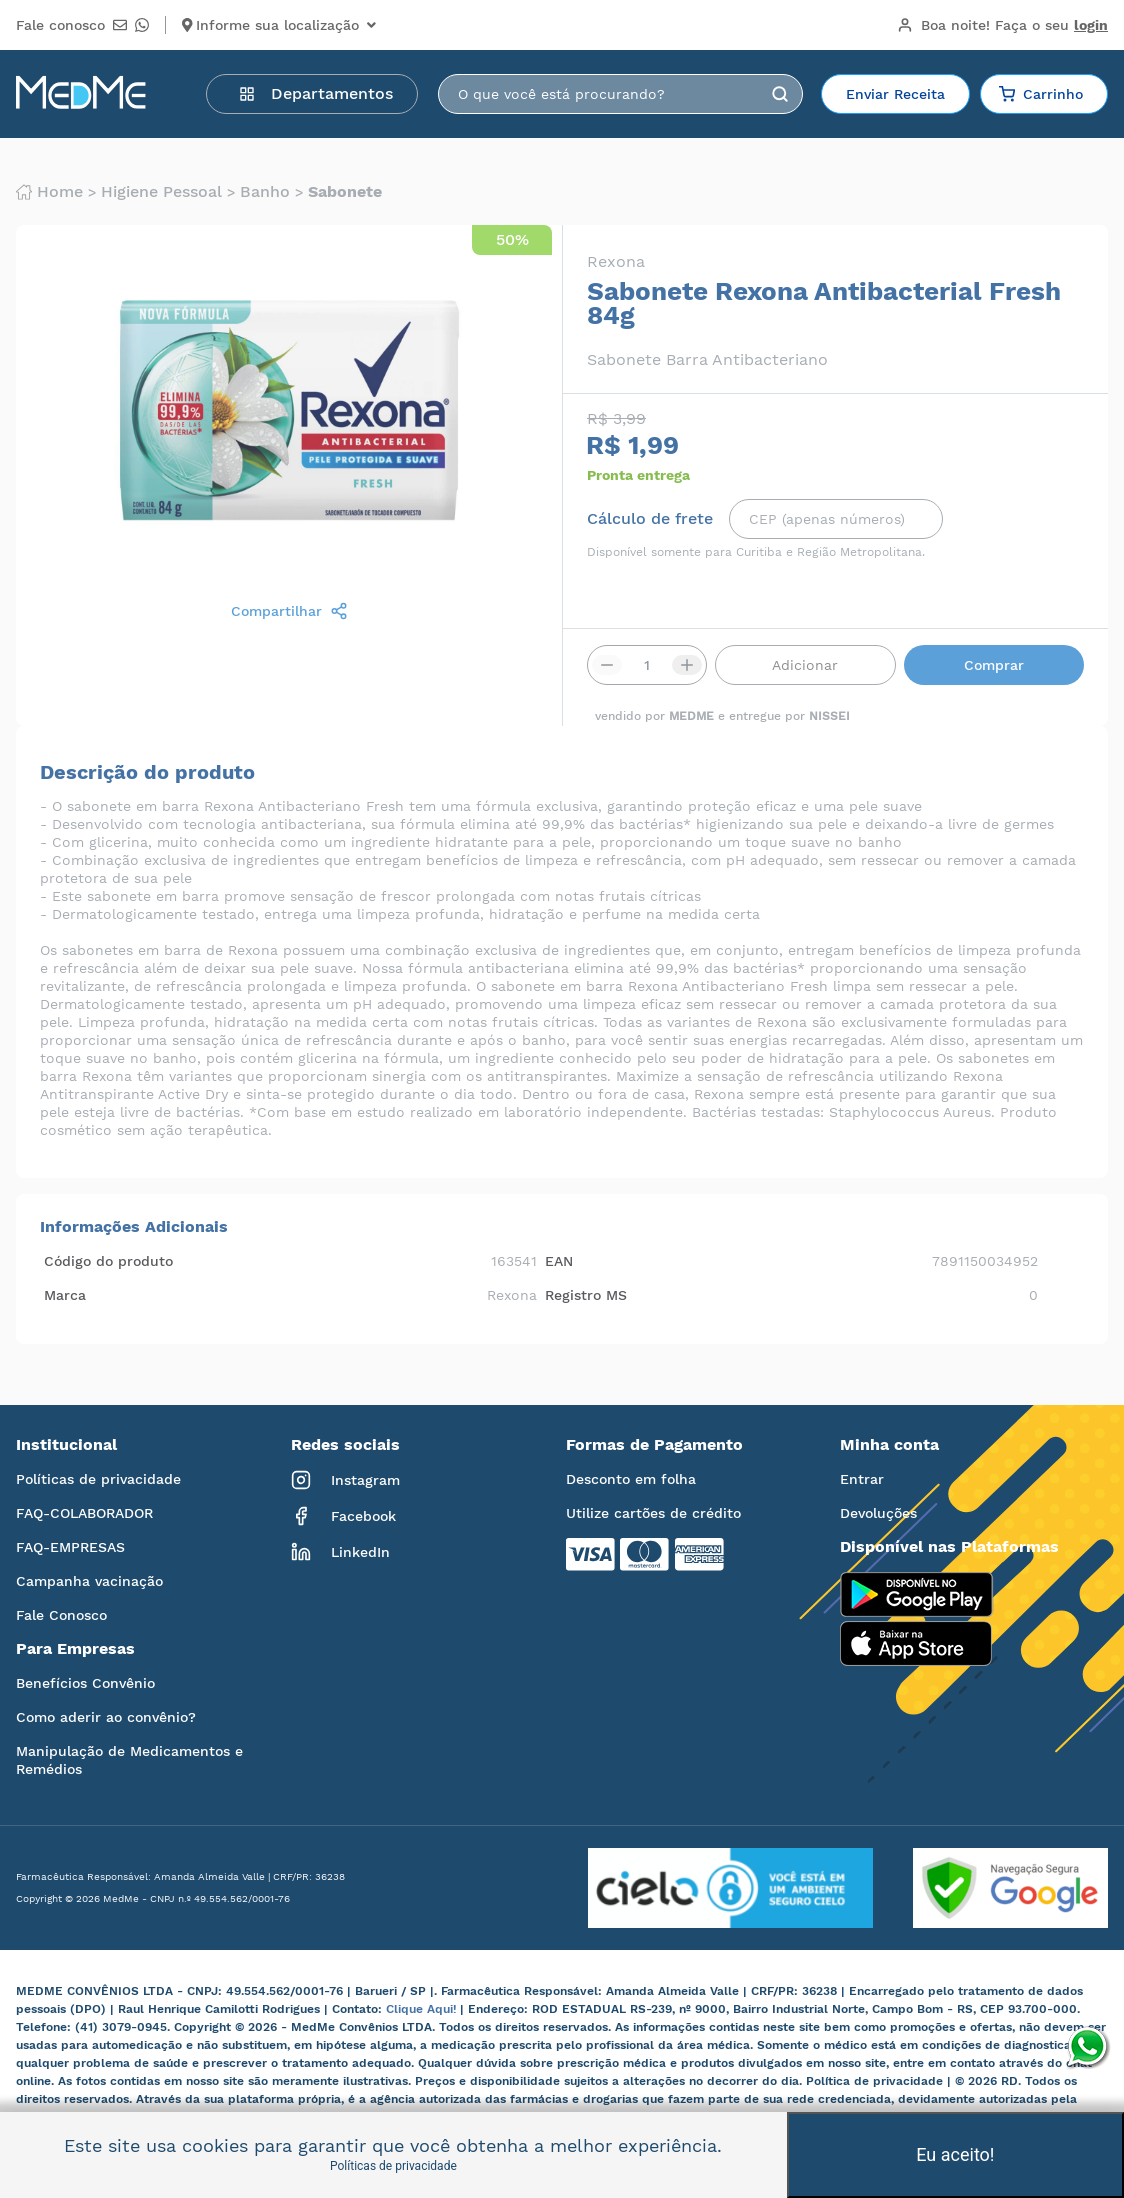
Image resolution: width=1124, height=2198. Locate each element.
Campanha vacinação (89, 1581)
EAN (559, 1261)
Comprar (994, 665)
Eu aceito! (955, 2154)
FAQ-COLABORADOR (84, 1513)
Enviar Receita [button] (895, 94)
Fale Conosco (61, 1615)
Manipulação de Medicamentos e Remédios (129, 1760)
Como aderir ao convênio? (106, 1717)
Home (49, 192)
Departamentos (316, 93)
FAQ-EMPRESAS (70, 1547)
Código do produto (108, 1261)
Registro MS (586, 1295)
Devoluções (878, 1513)
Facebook (343, 1516)
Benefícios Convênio (85, 1683)
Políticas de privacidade (98, 1479)
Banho (265, 192)
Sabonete (345, 192)
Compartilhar (289, 611)
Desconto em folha (631, 1479)
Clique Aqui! (423, 2009)
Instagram (345, 1480)
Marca (65, 1295)
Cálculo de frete (650, 519)
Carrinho (1041, 94)
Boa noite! (1002, 25)
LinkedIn (340, 1552)
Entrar (862, 1479)
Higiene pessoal (161, 192)
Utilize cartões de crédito (653, 1513)
